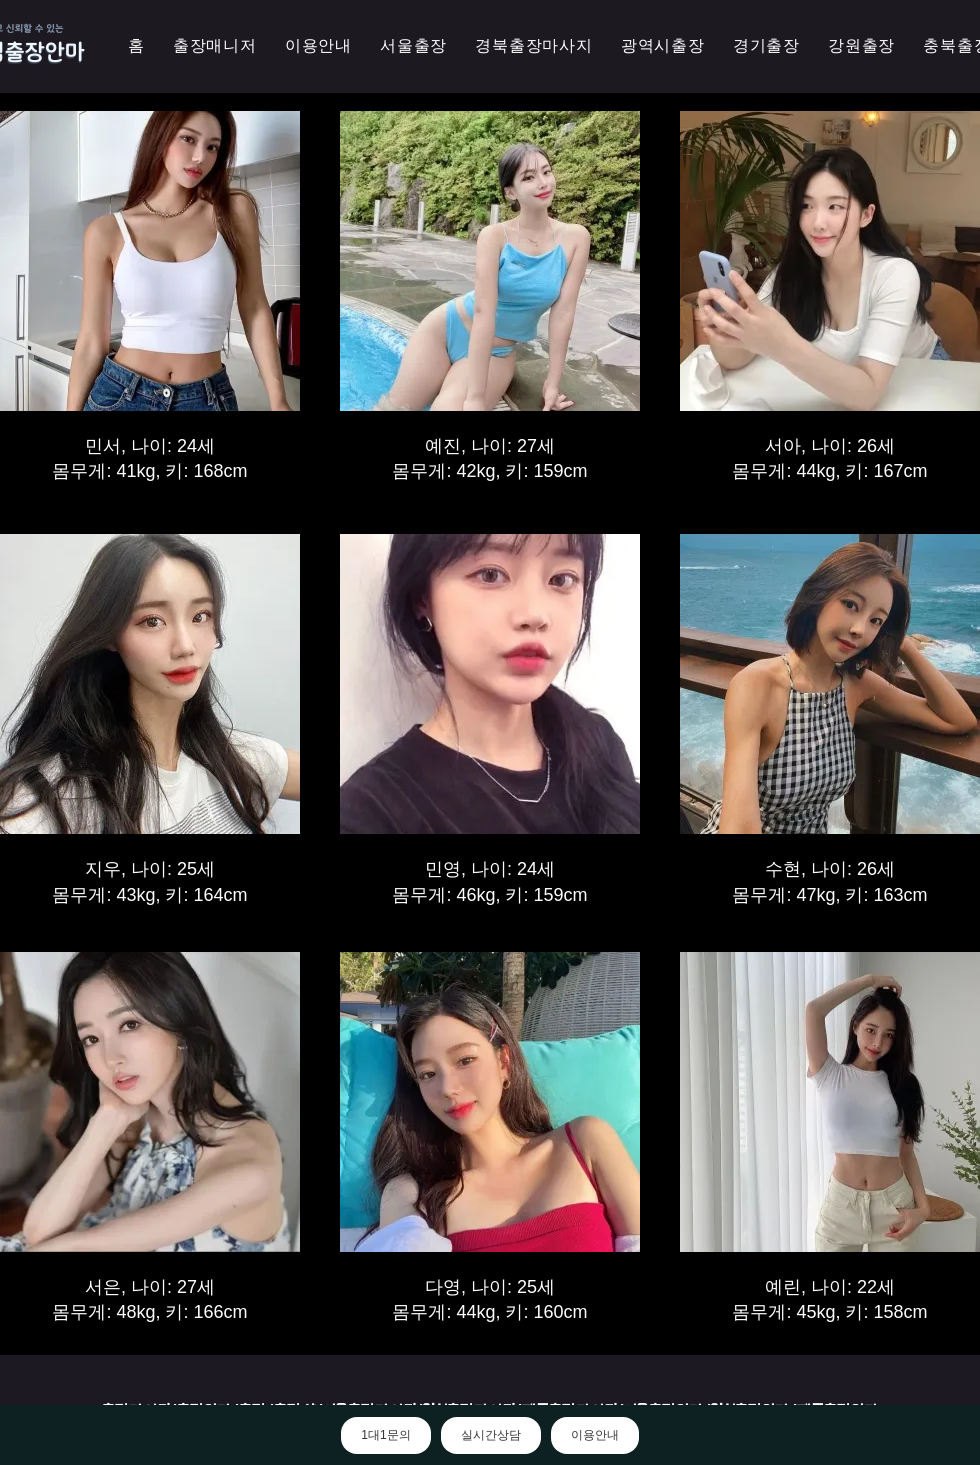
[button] (663, 46)
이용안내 (595, 1435)
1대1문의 (385, 1435)
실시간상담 (491, 1435)
